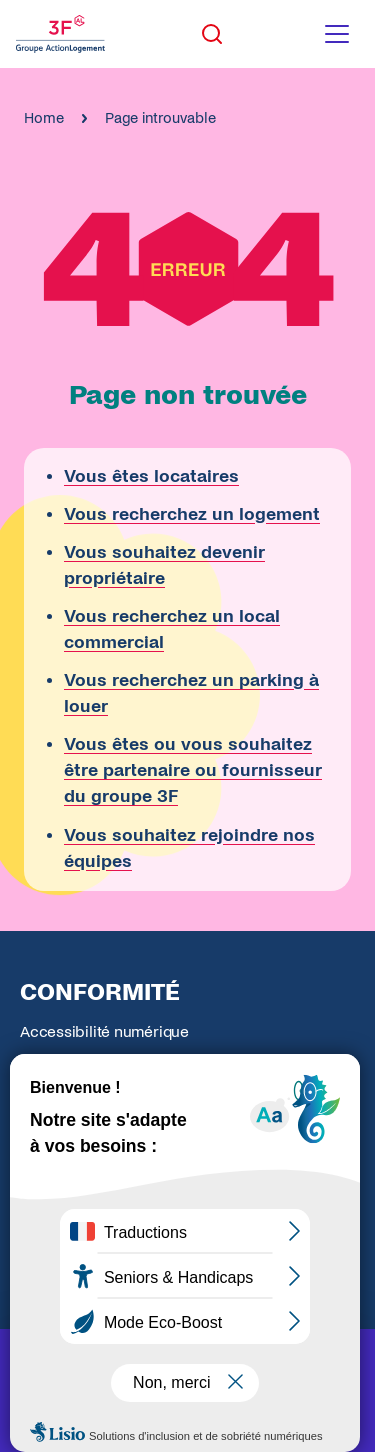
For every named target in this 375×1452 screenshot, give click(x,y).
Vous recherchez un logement (192, 514)
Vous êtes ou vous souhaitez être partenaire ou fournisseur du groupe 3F (193, 770)
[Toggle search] (212, 34)
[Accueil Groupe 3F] (60, 34)
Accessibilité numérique (104, 1031)
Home (44, 118)
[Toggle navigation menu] (337, 34)
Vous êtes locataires (151, 476)
